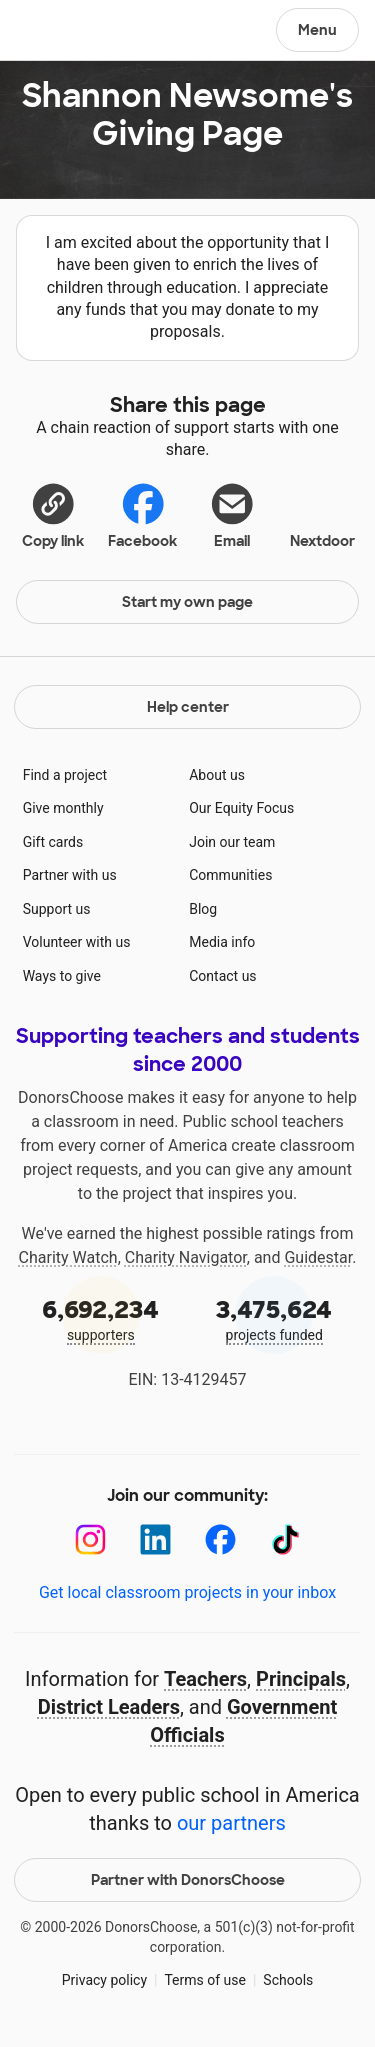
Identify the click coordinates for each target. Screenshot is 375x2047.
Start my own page (187, 602)
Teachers (205, 1679)
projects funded (275, 1318)
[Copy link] (53, 513)
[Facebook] (220, 1539)
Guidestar (318, 1257)
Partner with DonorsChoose (188, 1880)
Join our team (232, 842)
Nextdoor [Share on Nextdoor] (322, 513)
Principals (301, 1679)
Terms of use (205, 1980)
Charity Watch (68, 1257)
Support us (57, 909)
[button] (53, 513)
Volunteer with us (77, 942)
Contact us (222, 976)
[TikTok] (285, 1539)
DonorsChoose (63, 32)
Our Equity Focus (241, 808)
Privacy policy (104, 1980)
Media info (222, 942)
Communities (230, 875)
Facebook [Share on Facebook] (142, 514)
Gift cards (53, 842)
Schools (288, 1980)
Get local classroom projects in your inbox (187, 1592)
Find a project (65, 775)
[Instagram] (90, 1539)
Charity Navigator (186, 1257)
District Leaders (109, 1707)
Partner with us (70, 875)
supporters (101, 1318)
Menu (317, 30)
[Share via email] (233, 513)
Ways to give (62, 976)
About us (217, 775)
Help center (188, 707)
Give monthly (63, 808)
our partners (231, 1823)
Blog (203, 909)
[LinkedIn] (155, 1539)
